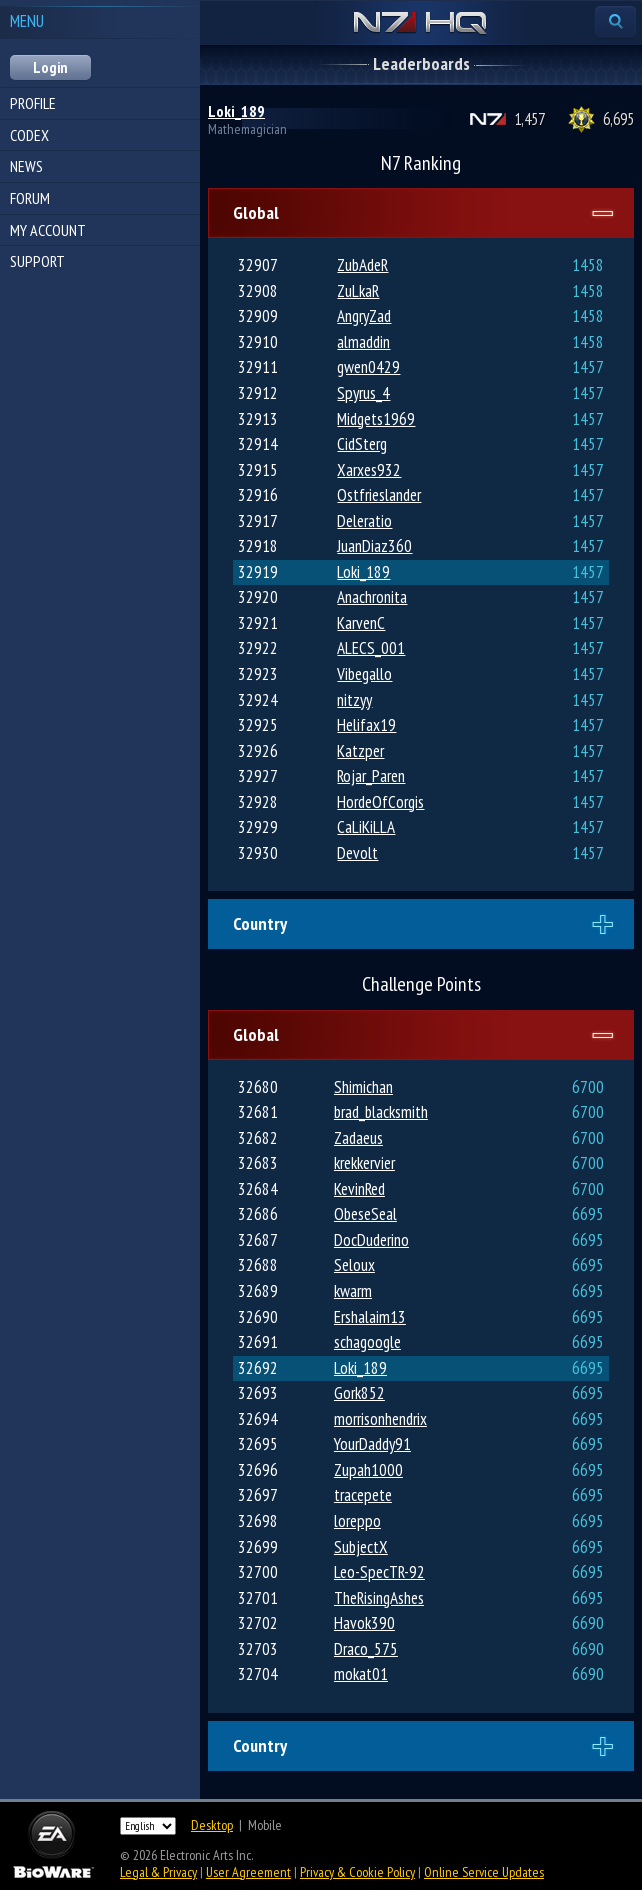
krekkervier (364, 1163)
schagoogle (367, 1342)
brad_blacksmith (381, 1112)
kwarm (353, 1291)
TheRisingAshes (379, 1598)
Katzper (360, 751)
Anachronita (372, 597)
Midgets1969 (376, 419)
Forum (30, 198)
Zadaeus (358, 1138)
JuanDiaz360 (374, 546)
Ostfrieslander (379, 495)
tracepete (363, 1495)
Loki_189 (236, 111)
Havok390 (364, 1623)
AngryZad (364, 316)
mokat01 (361, 1674)
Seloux (354, 1265)
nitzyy (354, 700)
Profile (33, 103)
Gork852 (359, 1393)
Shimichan (363, 1087)
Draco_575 (366, 1649)
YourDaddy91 (372, 1444)
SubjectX (361, 1547)
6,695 (618, 119)
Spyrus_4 (363, 393)
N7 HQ (420, 24)
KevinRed (359, 1189)
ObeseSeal (365, 1214)
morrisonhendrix (380, 1419)
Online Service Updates (484, 1872)
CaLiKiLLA (366, 827)
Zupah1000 (368, 1470)
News (26, 166)
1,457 (529, 119)
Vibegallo (364, 674)
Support (37, 261)
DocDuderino (371, 1240)
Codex (29, 135)
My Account (48, 230)
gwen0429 (368, 367)
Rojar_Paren (371, 776)
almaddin (363, 342)
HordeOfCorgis (380, 802)
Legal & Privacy (158, 1872)
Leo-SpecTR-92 (379, 1572)
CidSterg (362, 444)
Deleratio (364, 521)
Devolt (357, 853)
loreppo (357, 1521)
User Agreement (248, 1872)
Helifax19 (366, 725)
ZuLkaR (358, 291)
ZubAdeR (362, 265)
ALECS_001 (371, 648)
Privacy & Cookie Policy (357, 1872)
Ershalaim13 (370, 1317)
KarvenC (361, 623)
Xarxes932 (369, 470)
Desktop (212, 1825)
